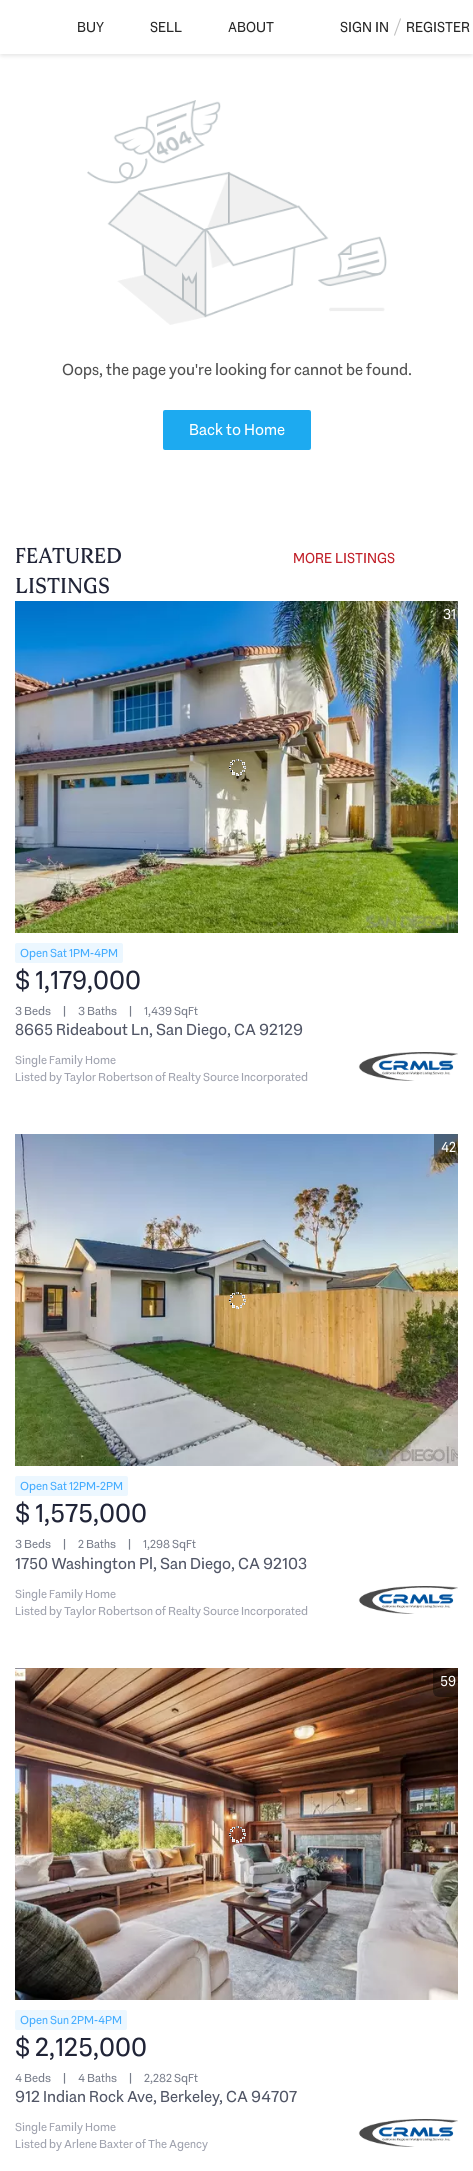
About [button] (251, 27)
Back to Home (237, 429)
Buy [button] (90, 27)
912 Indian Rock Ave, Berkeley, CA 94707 (156, 2096)
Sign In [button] (364, 27)
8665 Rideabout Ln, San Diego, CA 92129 (159, 1029)
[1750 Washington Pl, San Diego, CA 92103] (236, 1300)
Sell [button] (166, 27)
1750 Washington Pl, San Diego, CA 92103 (161, 1563)
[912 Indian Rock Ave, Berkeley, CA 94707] (236, 1834)
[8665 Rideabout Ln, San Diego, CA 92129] (236, 767)
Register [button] (438, 27)
